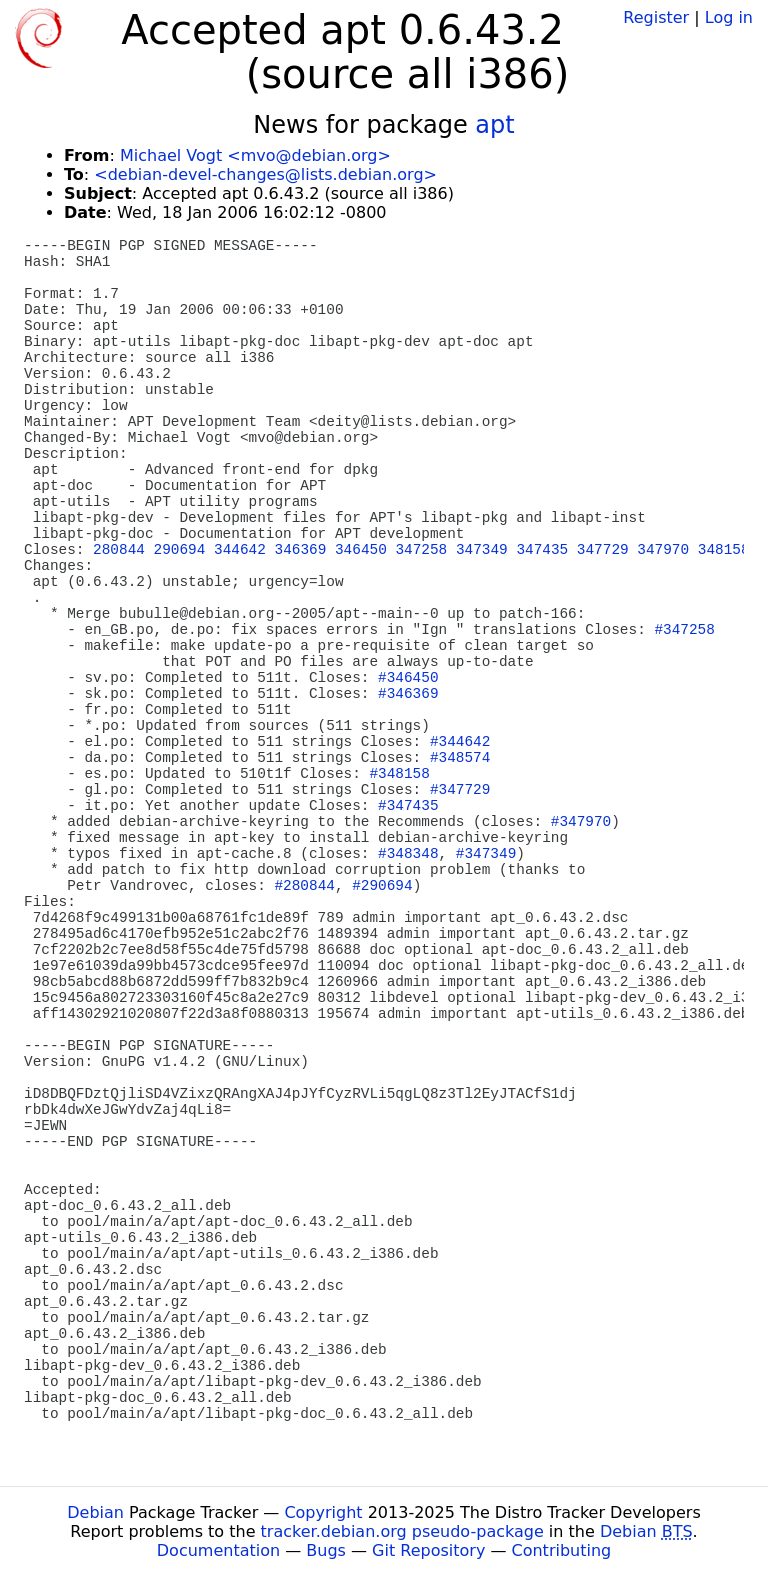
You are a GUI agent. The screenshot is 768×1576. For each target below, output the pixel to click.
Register (656, 17)
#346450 (408, 678)
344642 (240, 550)
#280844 (304, 886)
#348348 (408, 854)
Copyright (323, 1512)
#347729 (460, 790)
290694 (180, 550)
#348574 (460, 758)
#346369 (408, 694)
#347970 (581, 822)
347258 (421, 550)
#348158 (399, 774)
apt (494, 125)
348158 (724, 550)
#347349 (486, 854)
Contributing (562, 1550)
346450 (361, 550)
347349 (482, 550)
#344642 (460, 742)
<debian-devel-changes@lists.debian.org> (265, 174)
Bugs (326, 1550)
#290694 (382, 886)
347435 (542, 550)
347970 (663, 550)
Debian (95, 1512)
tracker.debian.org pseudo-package (402, 1531)
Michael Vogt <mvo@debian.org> (255, 155)
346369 (301, 550)
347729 (603, 550)
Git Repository (428, 1550)
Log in (729, 17)
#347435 (408, 806)
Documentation (218, 1550)
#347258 (684, 630)
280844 (119, 550)
